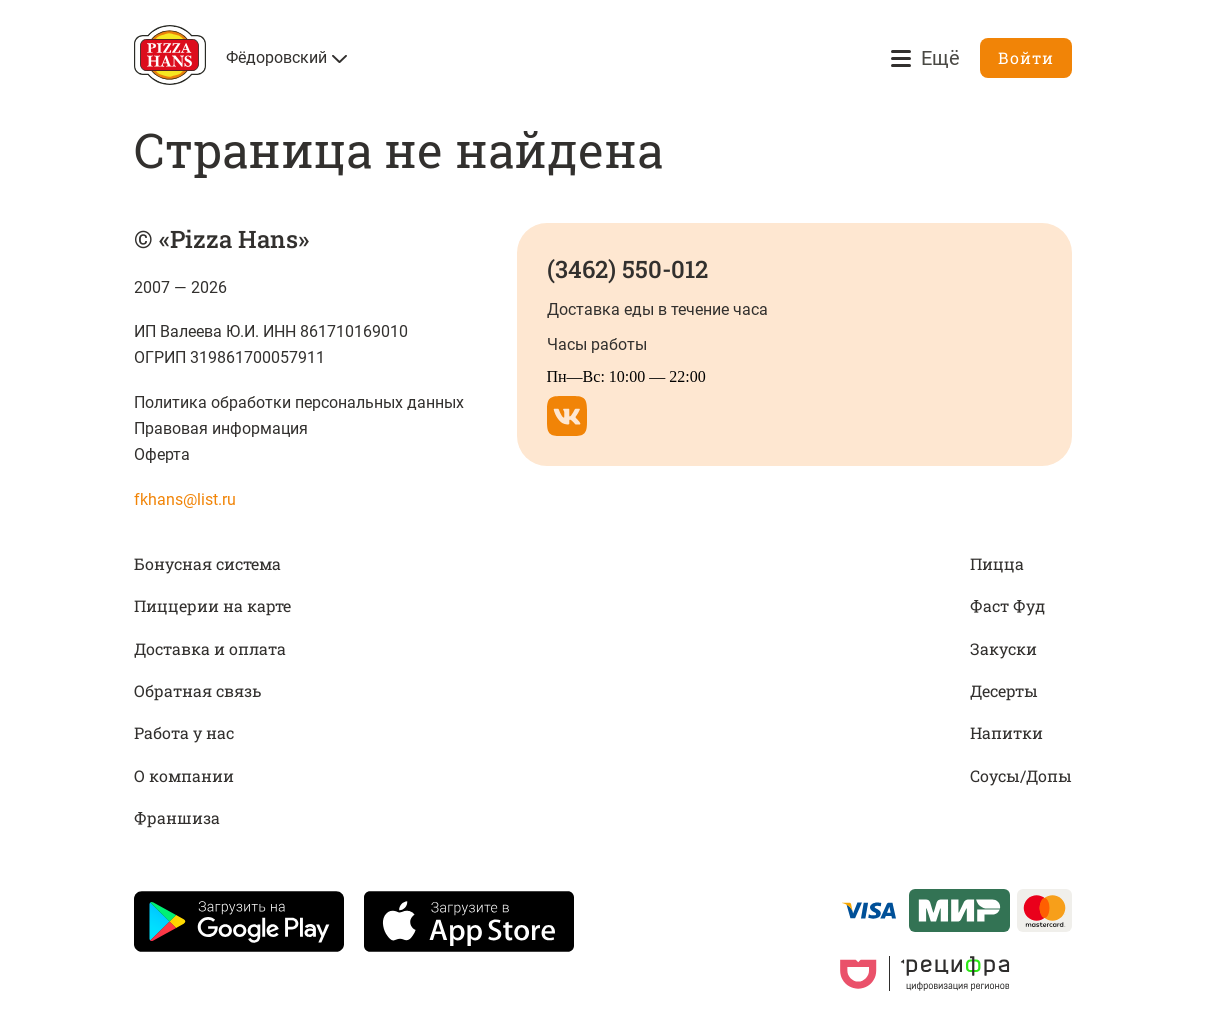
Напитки (1006, 732)
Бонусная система (207, 563)
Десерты (1004, 690)
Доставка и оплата (210, 648)
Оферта (162, 454)
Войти (1026, 57)
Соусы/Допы (1021, 775)
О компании (184, 775)
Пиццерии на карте (212, 605)
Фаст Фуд (1007, 605)
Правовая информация (221, 428)
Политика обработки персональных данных (299, 402)
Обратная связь (197, 690)
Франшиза (177, 817)
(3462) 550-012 (627, 269)
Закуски (1003, 648)
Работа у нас (184, 732)
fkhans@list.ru (185, 499)
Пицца (997, 563)
